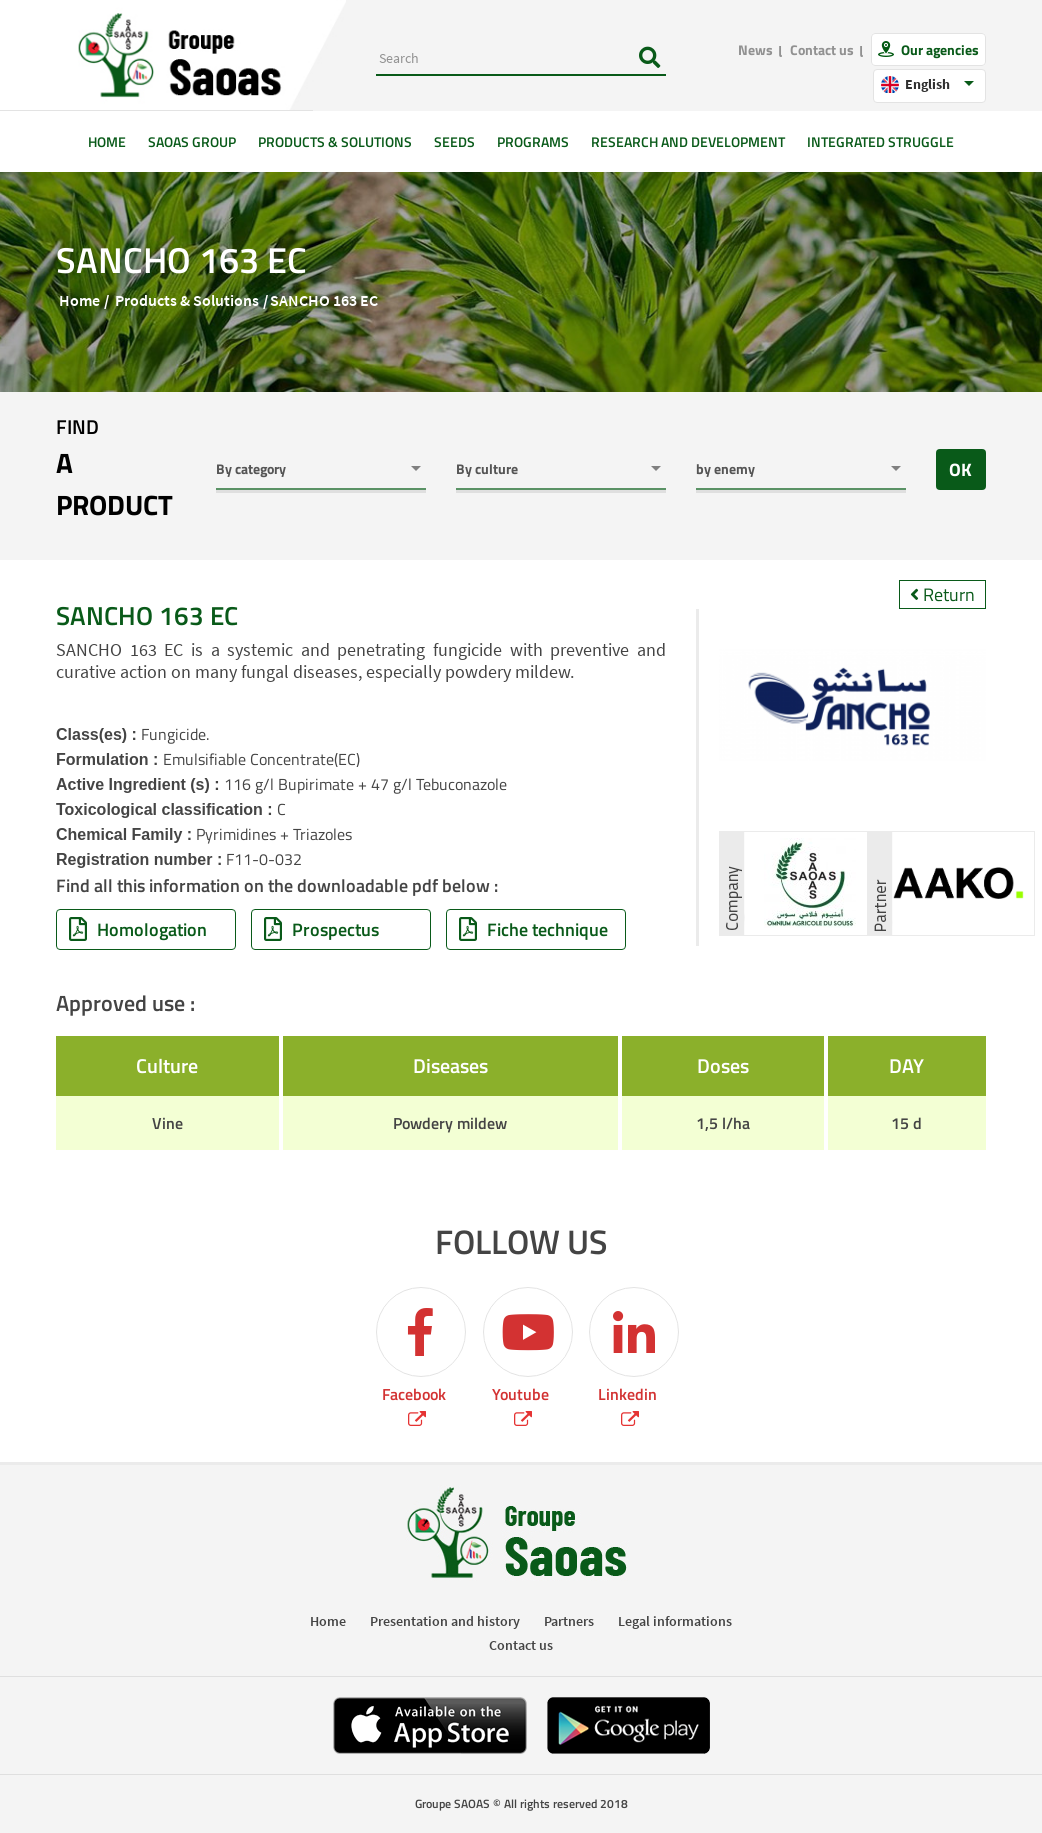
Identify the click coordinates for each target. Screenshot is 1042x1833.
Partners (569, 1621)
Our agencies (938, 49)
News (755, 49)
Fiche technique (533, 929)
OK (960, 469)
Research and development (688, 141)
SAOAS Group (192, 141)
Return (942, 594)
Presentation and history (445, 1621)
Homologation (138, 929)
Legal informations (675, 1621)
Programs (533, 141)
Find (121, 469)
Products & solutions (335, 141)
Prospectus (321, 929)
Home (112, 141)
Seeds (454, 141)
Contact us (822, 49)
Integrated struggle (880, 141)
